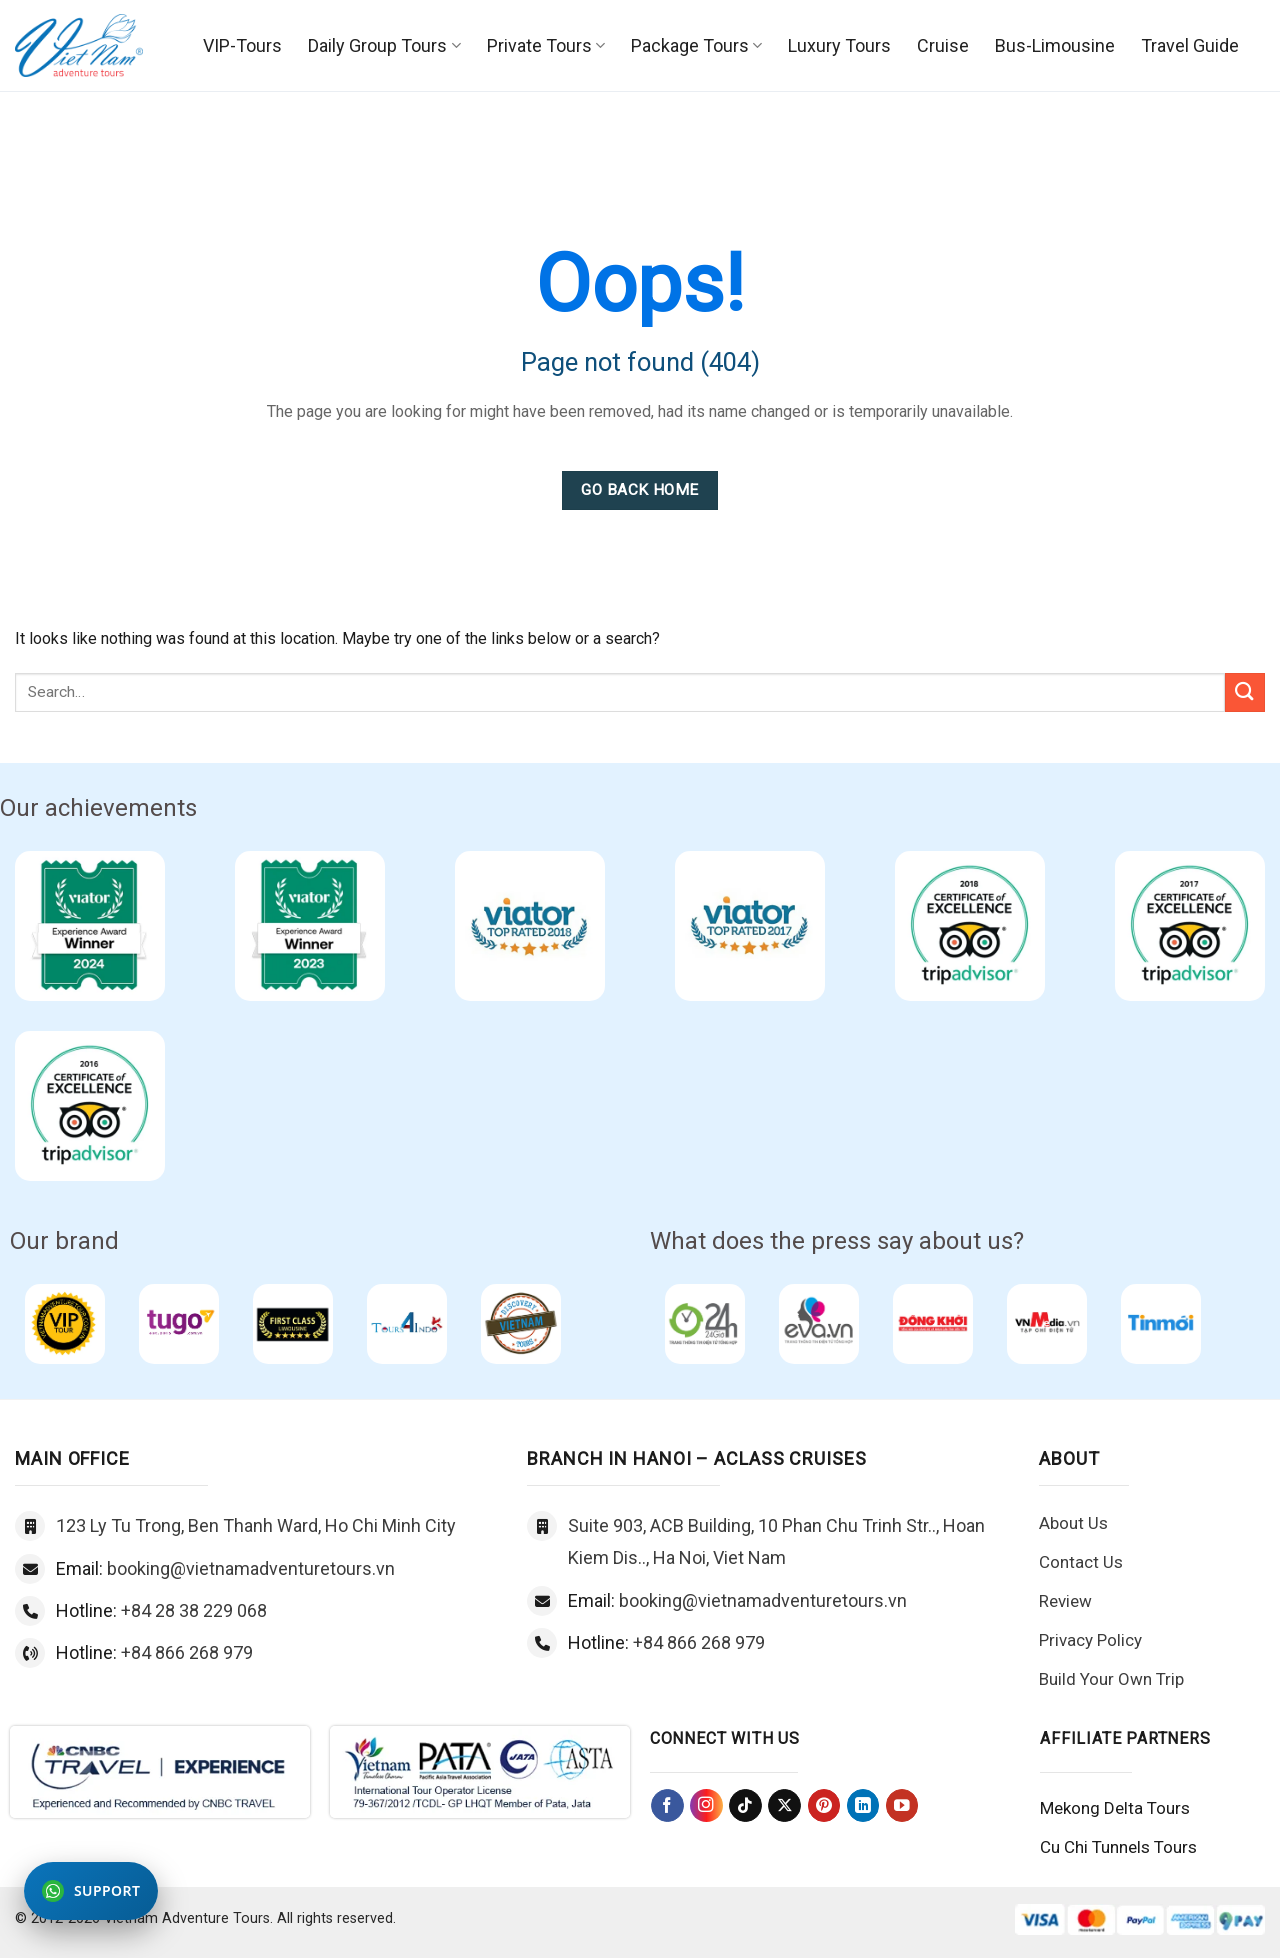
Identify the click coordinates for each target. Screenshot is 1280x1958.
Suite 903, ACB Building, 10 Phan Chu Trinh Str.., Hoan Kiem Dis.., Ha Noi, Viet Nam (776, 1541)
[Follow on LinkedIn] (863, 1805)
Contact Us (1081, 1562)
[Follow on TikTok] (745, 1805)
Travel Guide (1190, 45)
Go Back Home (640, 490)
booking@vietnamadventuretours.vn (251, 1568)
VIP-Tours (242, 45)
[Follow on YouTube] (902, 1805)
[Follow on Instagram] (706, 1805)
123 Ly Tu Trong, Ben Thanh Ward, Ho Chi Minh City (256, 1525)
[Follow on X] (784, 1805)
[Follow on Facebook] (667, 1805)
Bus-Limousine (1055, 45)
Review (1065, 1601)
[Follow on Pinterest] (824, 1805)
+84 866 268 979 (187, 1652)
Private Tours (546, 45)
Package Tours (696, 45)
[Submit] (1245, 692)
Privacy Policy (1090, 1640)
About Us (1073, 1523)
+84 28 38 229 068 (194, 1610)
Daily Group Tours (384, 45)
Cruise (943, 45)
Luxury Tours (839, 45)
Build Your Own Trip (1111, 1679)
